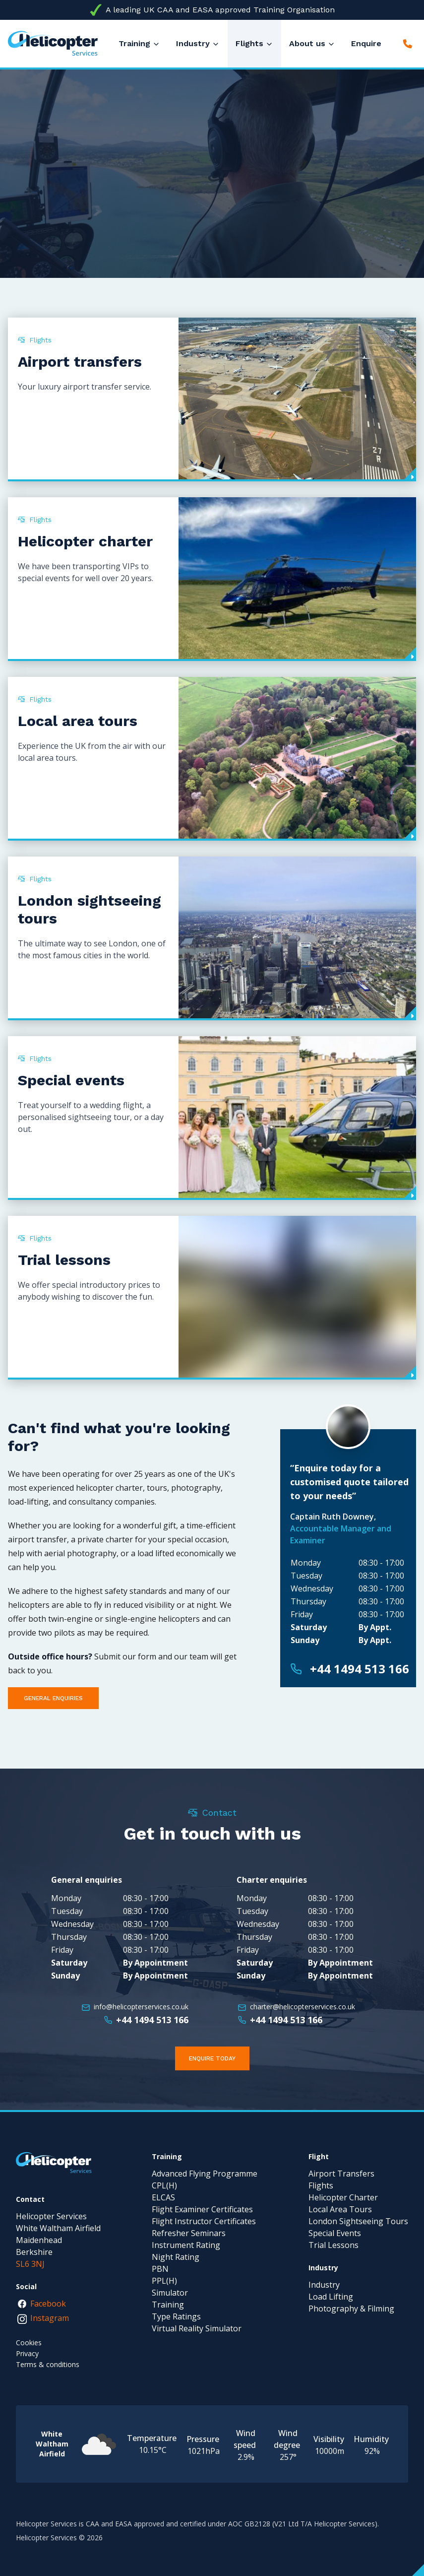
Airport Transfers (341, 2173)
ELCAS (163, 2197)
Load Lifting (330, 2296)
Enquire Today (212, 2058)
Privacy (27, 2353)
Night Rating (175, 2256)
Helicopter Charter (343, 2197)
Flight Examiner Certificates (202, 2209)
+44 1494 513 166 (359, 1669)
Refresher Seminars (189, 2233)
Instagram (43, 2318)
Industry (193, 43)
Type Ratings (176, 2316)
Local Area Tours (340, 2209)
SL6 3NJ (30, 2263)
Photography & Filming (351, 2308)
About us (307, 43)
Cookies (29, 2342)
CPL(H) (164, 2185)
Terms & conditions (47, 2364)
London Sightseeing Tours (358, 2221)
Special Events (334, 2233)
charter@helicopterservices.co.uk (302, 2006)
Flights (249, 43)
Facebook (41, 2305)
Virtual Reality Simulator (197, 2328)
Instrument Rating (186, 2245)
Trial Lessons (333, 2245)
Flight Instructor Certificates (204, 2221)
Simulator (170, 2292)
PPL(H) (164, 2280)
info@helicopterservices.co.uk (141, 2006)
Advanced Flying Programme (204, 2173)
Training (134, 43)
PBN (160, 2268)
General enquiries (53, 1698)
